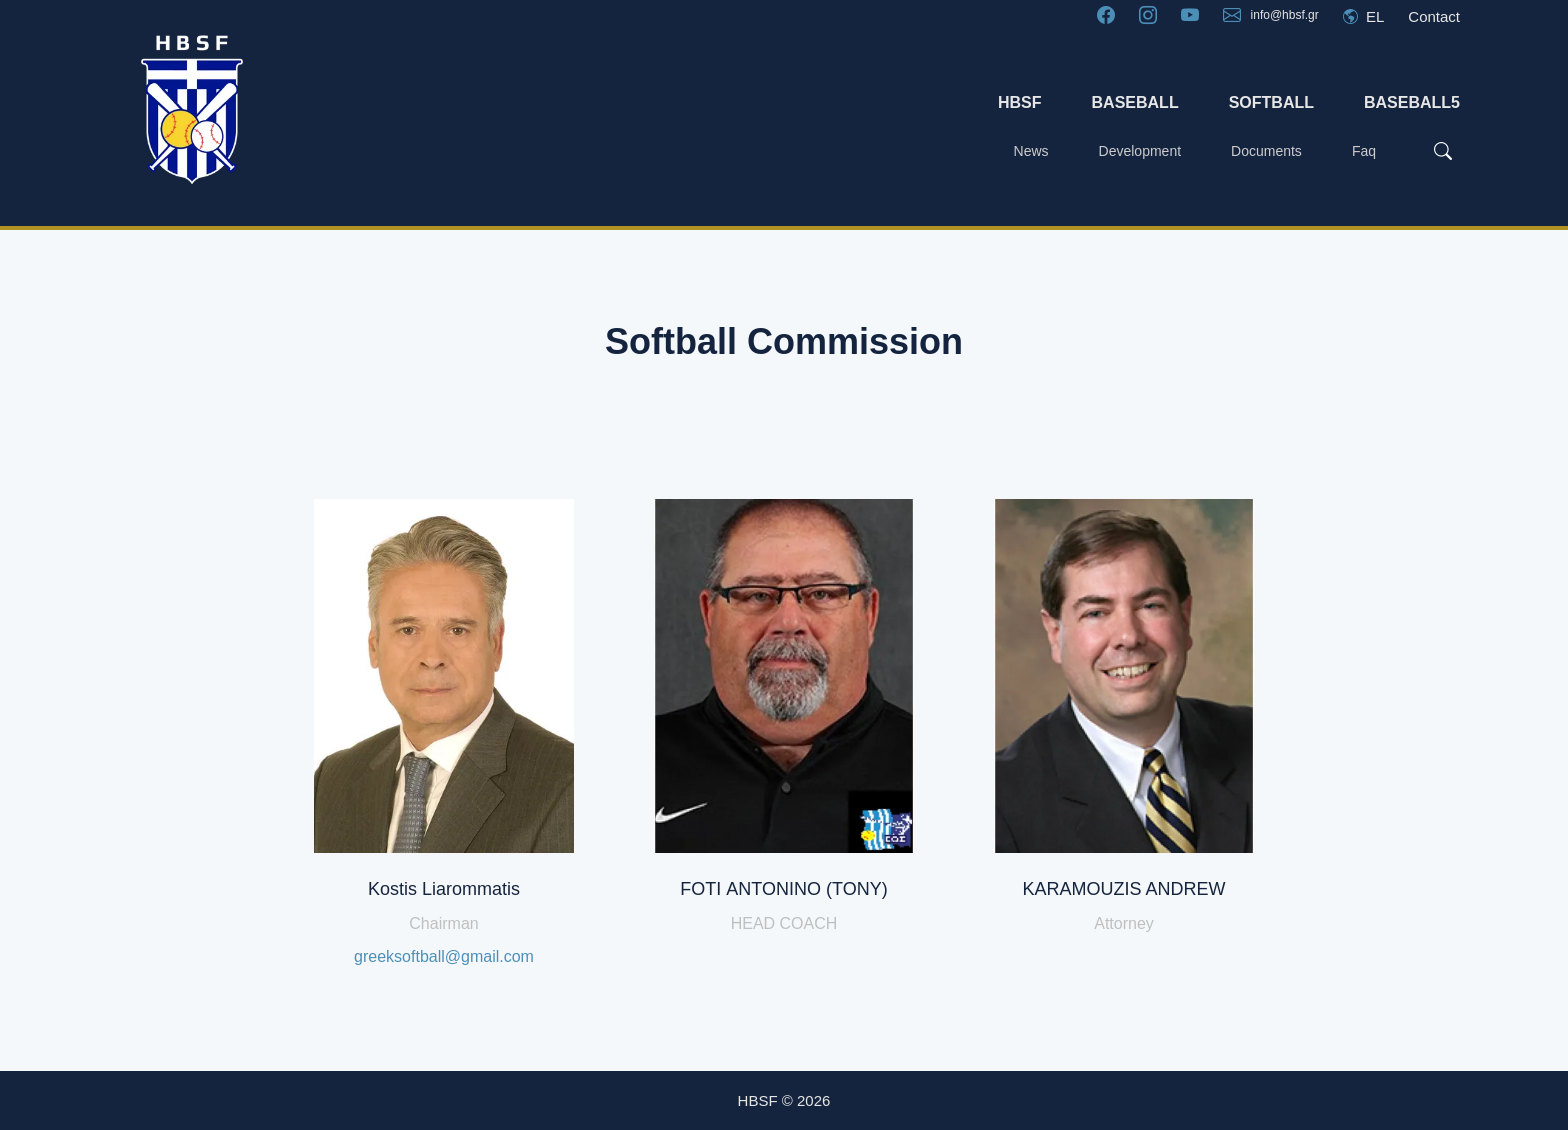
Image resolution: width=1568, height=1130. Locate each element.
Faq (1364, 151)
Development (1140, 151)
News (1031, 151)
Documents (1266, 151)
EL (1364, 16)
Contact (1434, 16)
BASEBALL (1135, 102)
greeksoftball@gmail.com (444, 956)
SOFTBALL (1271, 102)
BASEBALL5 (1412, 102)
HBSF (1020, 102)
